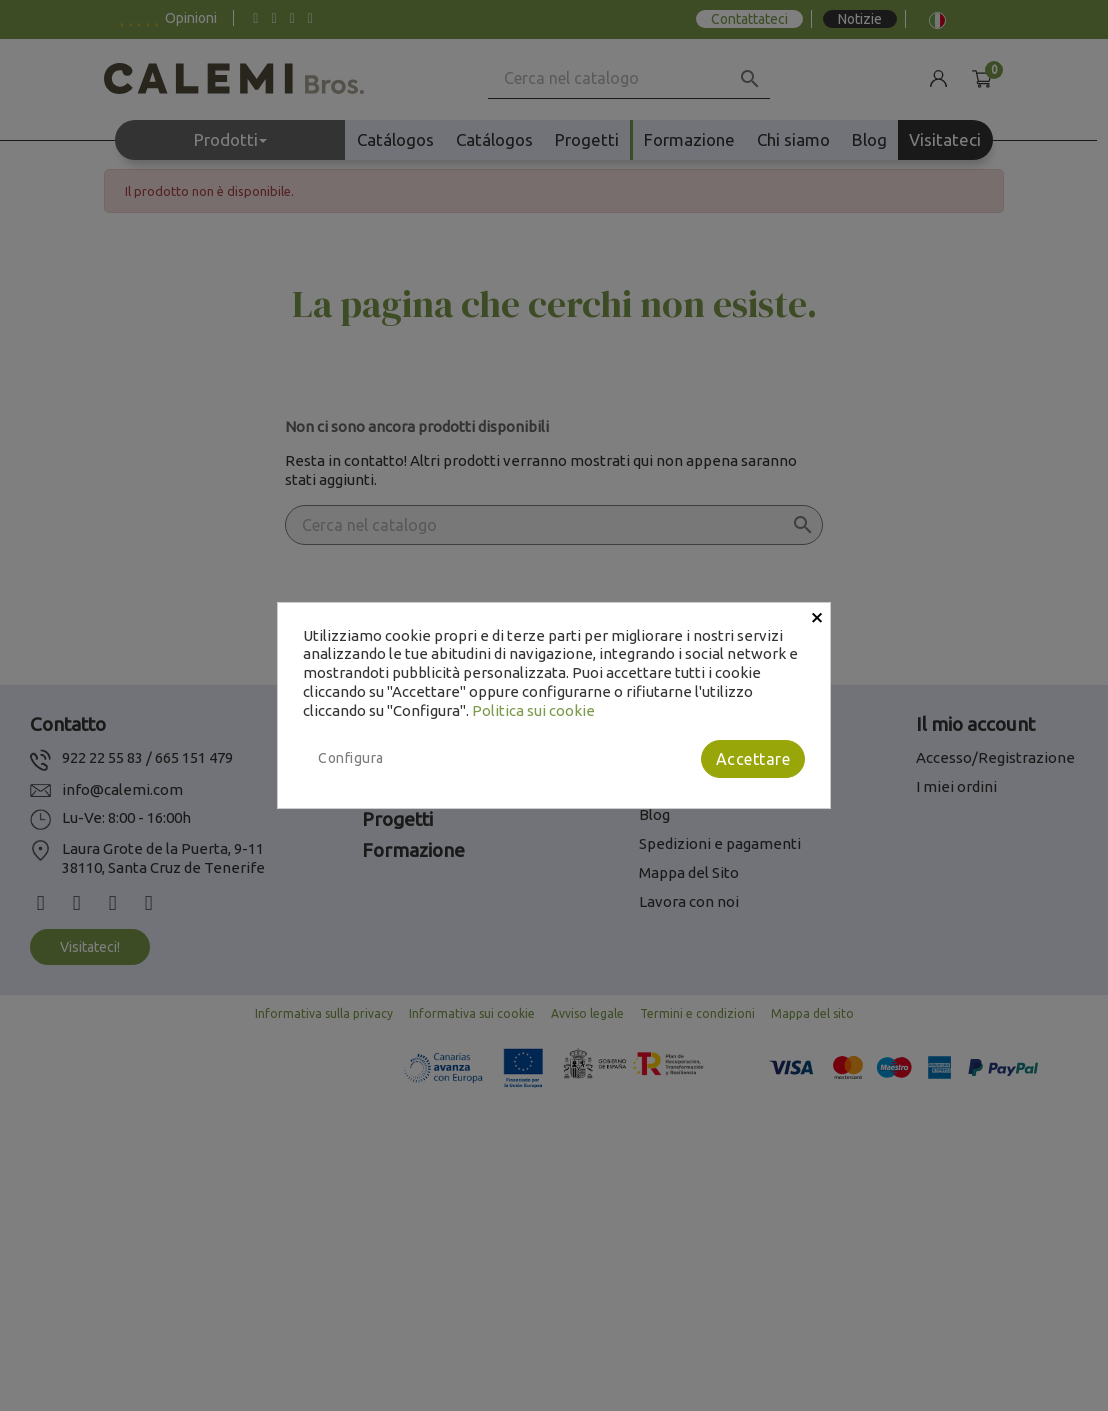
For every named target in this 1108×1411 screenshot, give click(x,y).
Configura (351, 758)
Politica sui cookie (533, 710)
